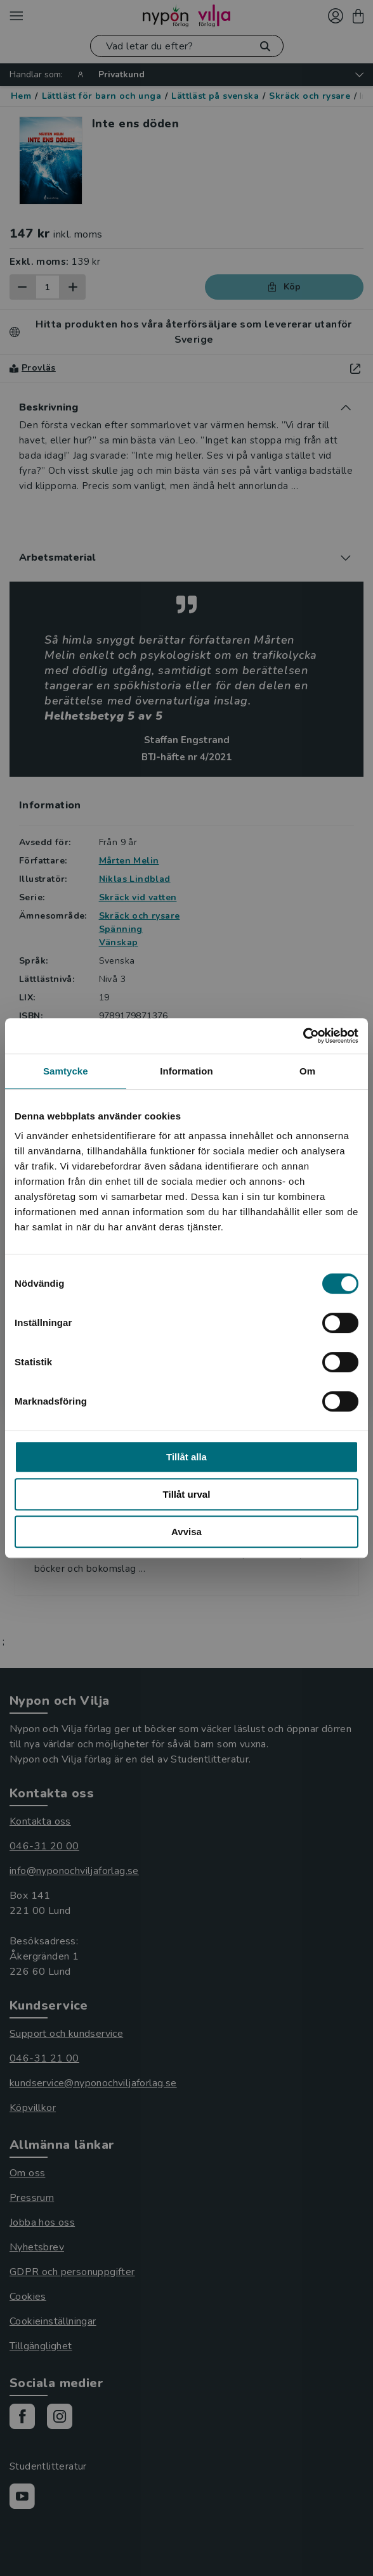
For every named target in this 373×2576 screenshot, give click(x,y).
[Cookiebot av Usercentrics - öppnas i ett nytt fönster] (302, 1036)
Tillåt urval (187, 1494)
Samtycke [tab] (65, 1071)
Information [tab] (186, 1071)
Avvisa (186, 1531)
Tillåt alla (186, 1456)
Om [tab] (307, 1071)
